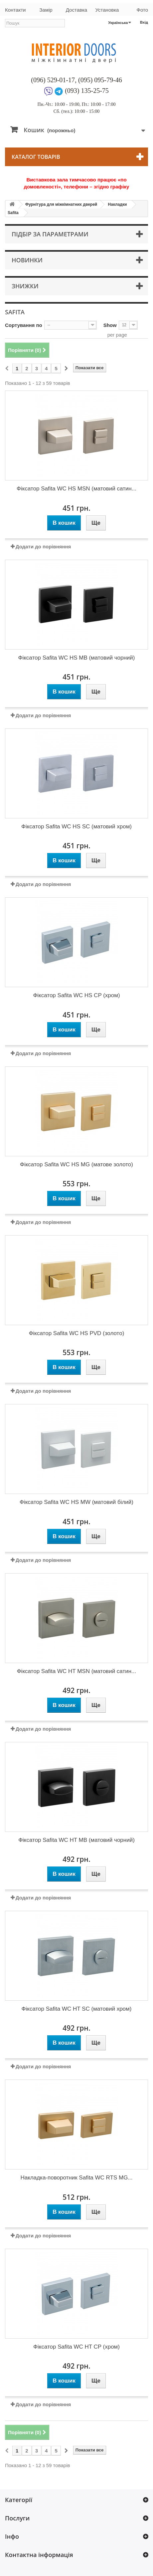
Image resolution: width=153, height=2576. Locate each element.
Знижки (25, 286)
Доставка (76, 10)
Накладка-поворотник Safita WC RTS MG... (76, 2177)
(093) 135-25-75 (87, 90)
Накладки (117, 204)
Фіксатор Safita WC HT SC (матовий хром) (77, 2009)
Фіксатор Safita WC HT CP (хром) (76, 2347)
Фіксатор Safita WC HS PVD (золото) (76, 1333)
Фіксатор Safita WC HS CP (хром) (76, 995)
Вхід (144, 22)
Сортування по (23, 325)
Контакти (15, 10)
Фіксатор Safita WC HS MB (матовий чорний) (76, 658)
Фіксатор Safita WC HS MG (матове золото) (76, 1164)
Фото (142, 10)
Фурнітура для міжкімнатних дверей (61, 204)
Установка (107, 10)
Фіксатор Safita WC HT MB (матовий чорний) (76, 1840)
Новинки (27, 260)
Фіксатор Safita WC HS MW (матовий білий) (76, 1502)
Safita (13, 212)
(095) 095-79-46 (100, 80)
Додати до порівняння (43, 546)
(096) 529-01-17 (53, 80)
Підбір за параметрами (50, 234)
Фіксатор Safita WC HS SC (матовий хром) (76, 826)
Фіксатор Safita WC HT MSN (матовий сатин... (76, 1671)
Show (110, 325)
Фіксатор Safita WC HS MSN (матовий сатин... (76, 488)
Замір (45, 10)
